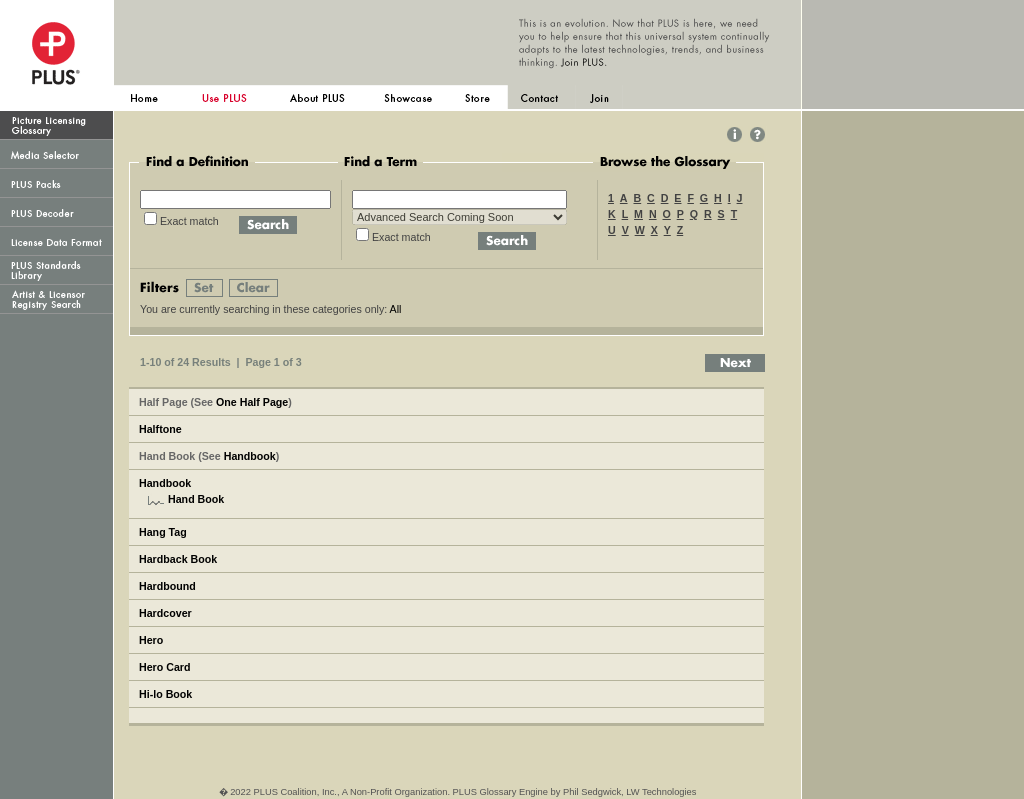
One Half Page (252, 402)
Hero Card (165, 667)
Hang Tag (163, 532)
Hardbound (167, 586)
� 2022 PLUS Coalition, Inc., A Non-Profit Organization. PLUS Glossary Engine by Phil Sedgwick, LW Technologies (458, 792)
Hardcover (165, 613)
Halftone (160, 429)
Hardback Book (178, 559)
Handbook (250, 456)
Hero (151, 640)
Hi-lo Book (165, 694)
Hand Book (196, 499)
